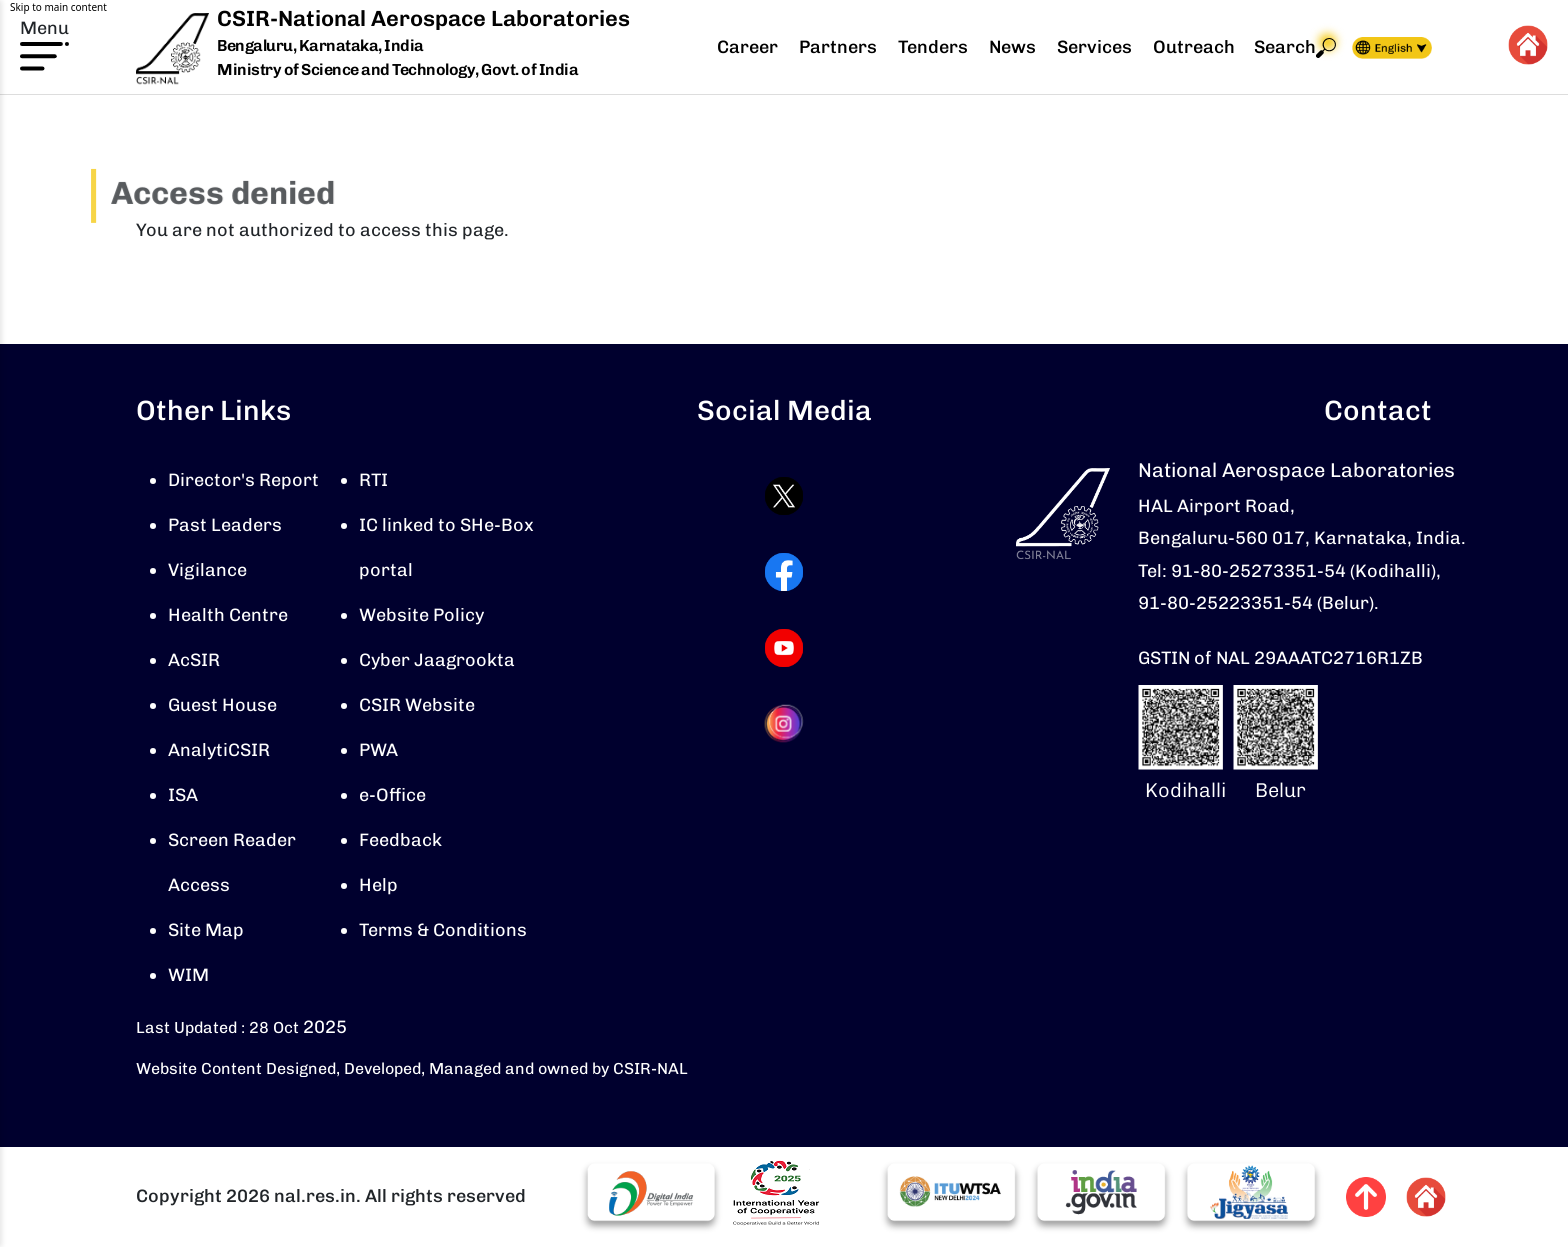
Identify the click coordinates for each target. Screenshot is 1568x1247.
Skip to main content (58, 7)
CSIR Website (417, 705)
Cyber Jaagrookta (437, 660)
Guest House (222, 705)
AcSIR (194, 660)
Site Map (206, 930)
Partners (838, 47)
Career (747, 47)
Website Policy (421, 615)
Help (378, 885)
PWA (378, 750)
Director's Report (243, 480)
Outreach (1194, 47)
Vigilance (207, 570)
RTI (373, 480)
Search (1295, 47)
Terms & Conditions (443, 930)
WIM (188, 975)
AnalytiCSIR (219, 750)
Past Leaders (225, 525)
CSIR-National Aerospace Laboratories (423, 18)
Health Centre (228, 615)
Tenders (933, 47)
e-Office (392, 795)
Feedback (400, 840)
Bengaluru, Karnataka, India (320, 46)
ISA (183, 795)
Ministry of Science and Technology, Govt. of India (397, 69)
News (1012, 47)
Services (1094, 47)
